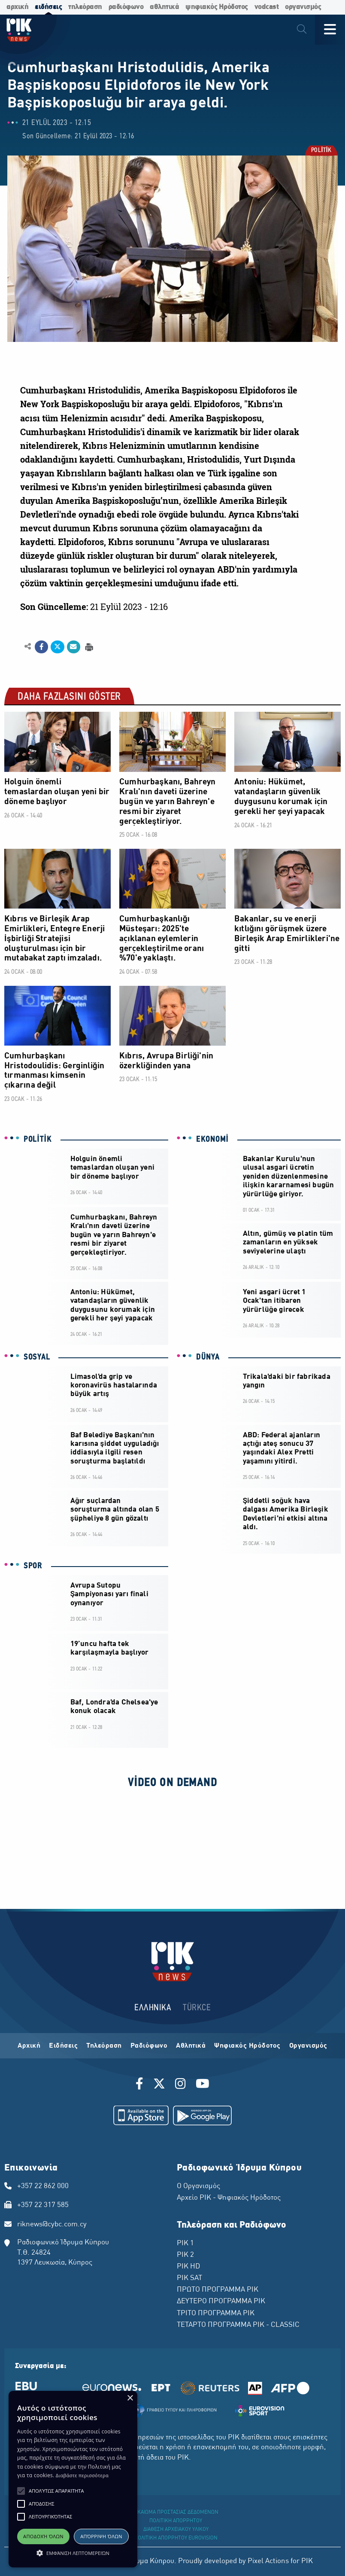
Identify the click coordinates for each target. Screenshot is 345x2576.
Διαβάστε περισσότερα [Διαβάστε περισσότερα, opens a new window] (82, 2475)
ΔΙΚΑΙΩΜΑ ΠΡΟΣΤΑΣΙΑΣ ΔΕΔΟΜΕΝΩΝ (175, 2512)
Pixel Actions (268, 2561)
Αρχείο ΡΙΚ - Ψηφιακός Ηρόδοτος (229, 2198)
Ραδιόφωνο (149, 2046)
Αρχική (29, 2046)
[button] (21, 2491)
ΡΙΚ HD (188, 2266)
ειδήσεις (48, 7)
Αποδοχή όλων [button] (43, 2536)
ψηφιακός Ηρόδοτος (216, 7)
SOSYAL (37, 1357)
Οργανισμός (308, 2046)
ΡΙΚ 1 (185, 2243)
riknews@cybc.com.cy (52, 2224)
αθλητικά (164, 7)
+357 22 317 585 (43, 2205)
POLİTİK (321, 151)
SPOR (33, 1566)
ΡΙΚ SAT (189, 2278)
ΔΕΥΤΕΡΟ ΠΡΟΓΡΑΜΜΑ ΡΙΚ (221, 2301)
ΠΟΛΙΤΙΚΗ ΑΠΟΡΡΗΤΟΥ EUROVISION (176, 2538)
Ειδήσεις (63, 2046)
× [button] (130, 2398)
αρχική (17, 7)
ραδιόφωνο (126, 7)
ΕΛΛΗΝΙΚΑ (152, 2007)
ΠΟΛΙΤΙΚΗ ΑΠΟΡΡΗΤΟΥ (175, 2521)
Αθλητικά (191, 2046)
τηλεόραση (85, 7)
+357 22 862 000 (43, 2186)
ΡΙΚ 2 (185, 2255)
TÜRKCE (197, 2007)
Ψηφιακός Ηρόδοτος (247, 2046)
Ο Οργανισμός (198, 2186)
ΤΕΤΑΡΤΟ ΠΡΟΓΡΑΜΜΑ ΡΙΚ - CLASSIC (238, 2325)
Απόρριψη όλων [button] (101, 2536)
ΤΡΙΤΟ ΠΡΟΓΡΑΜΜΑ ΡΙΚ (215, 2313)
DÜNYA (208, 1357)
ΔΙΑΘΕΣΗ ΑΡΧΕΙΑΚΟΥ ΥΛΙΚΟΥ (176, 2529)
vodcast (266, 7)
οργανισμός (303, 7)
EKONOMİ (212, 1139)
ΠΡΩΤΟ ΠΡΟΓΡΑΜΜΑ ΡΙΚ (217, 2289)
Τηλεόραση (104, 2046)
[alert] (73, 2479)
